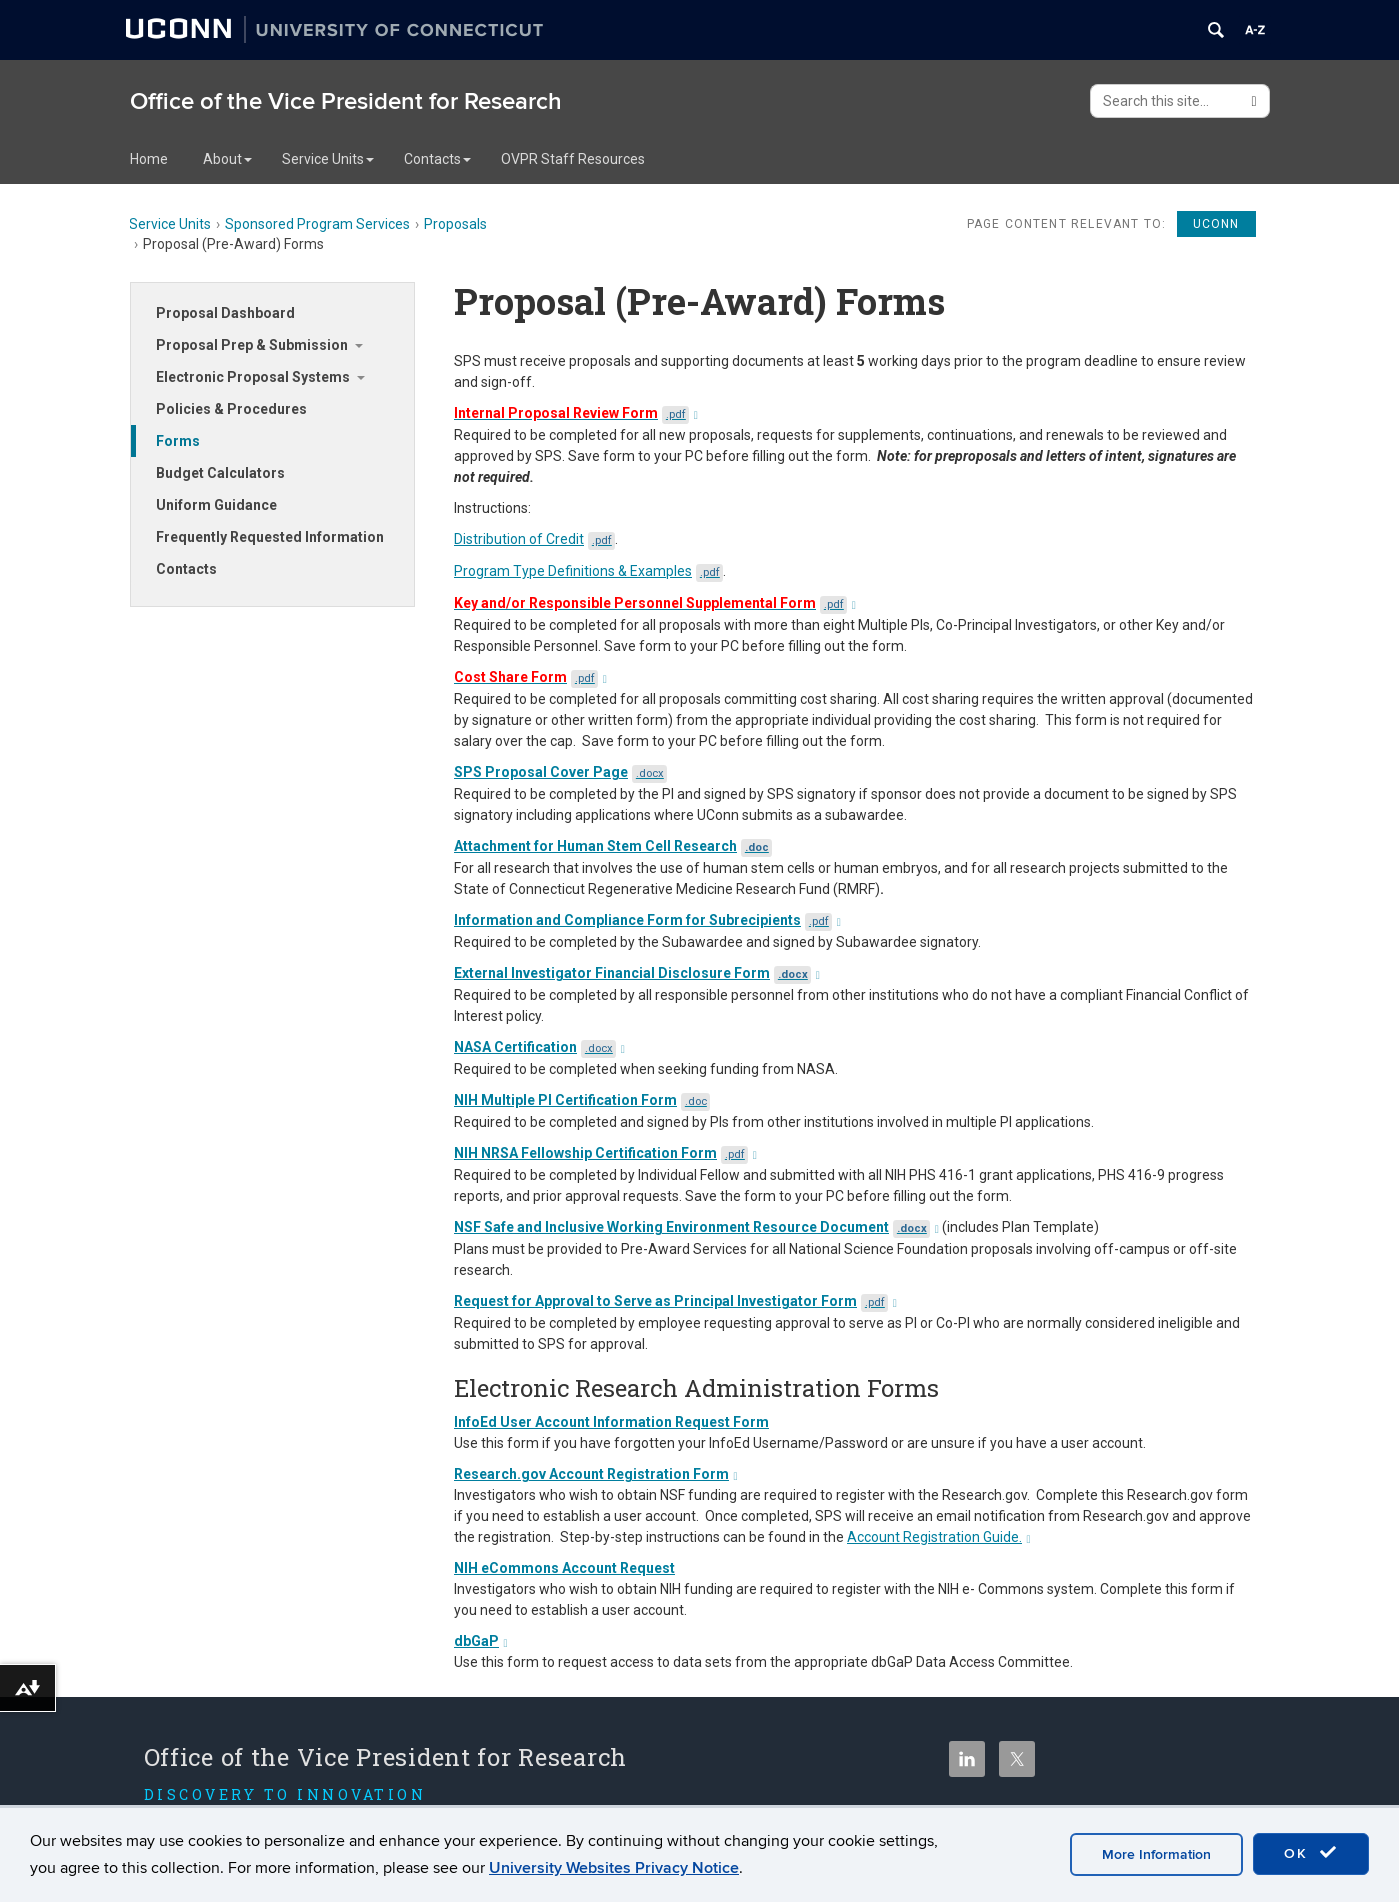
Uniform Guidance (216, 505)
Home (149, 159)
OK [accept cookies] (1311, 1853)
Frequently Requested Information (270, 537)
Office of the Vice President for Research (346, 101)
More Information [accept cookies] (1156, 1854)
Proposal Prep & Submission (252, 345)
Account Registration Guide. (939, 1537)
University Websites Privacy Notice (614, 1868)
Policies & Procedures (231, 409)
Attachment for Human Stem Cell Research (613, 846)
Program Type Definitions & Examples (588, 571)
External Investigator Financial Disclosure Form (637, 973)
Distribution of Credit (534, 539)
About (227, 159)
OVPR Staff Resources (573, 159)
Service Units (328, 159)
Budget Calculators (220, 473)
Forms (178, 441)
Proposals (455, 224)
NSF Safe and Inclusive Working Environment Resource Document (696, 1227)
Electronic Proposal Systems (253, 377)
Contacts (437, 159)
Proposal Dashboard (225, 313)
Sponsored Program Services (317, 224)
